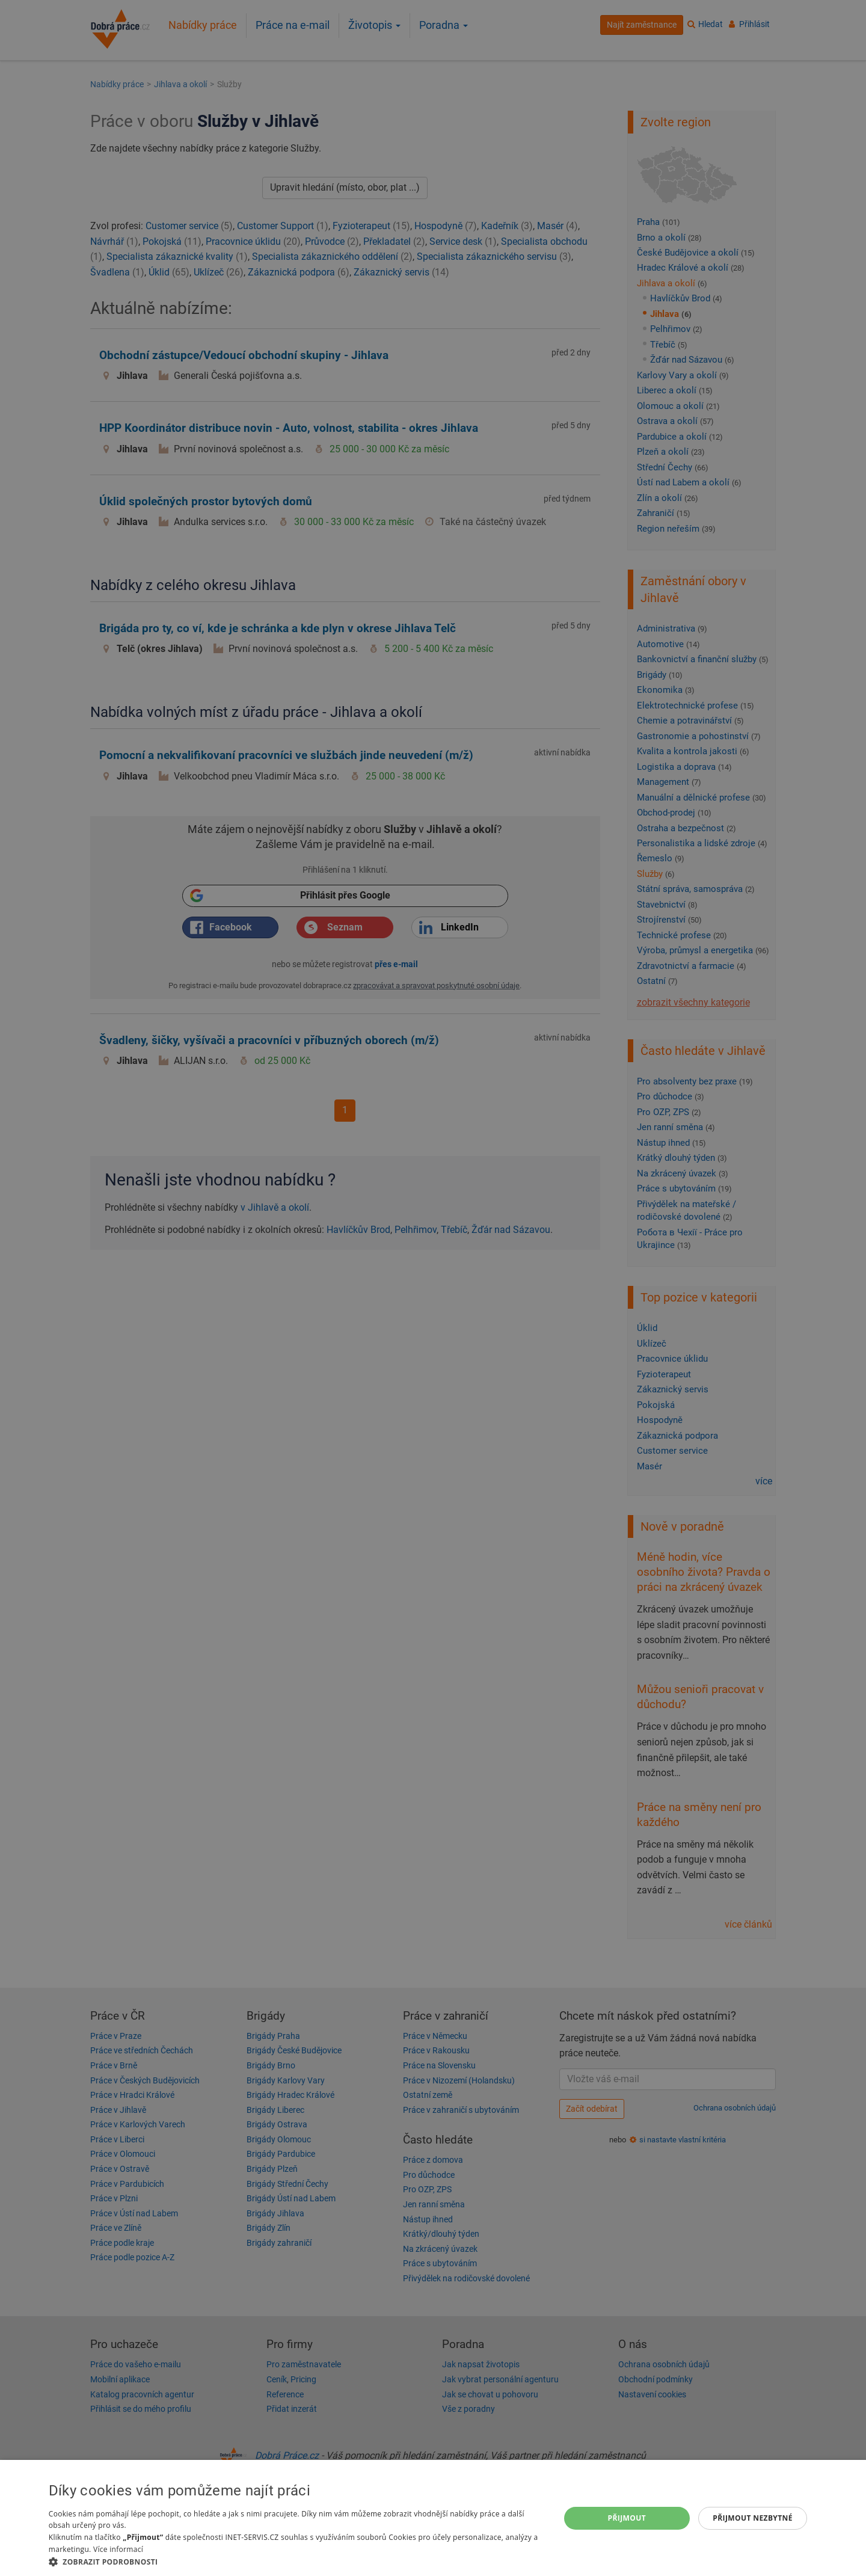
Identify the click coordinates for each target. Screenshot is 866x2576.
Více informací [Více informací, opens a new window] (118, 2549)
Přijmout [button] (627, 2518)
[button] (296, 2561)
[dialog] (433, 2518)
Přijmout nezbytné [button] (753, 2518)
